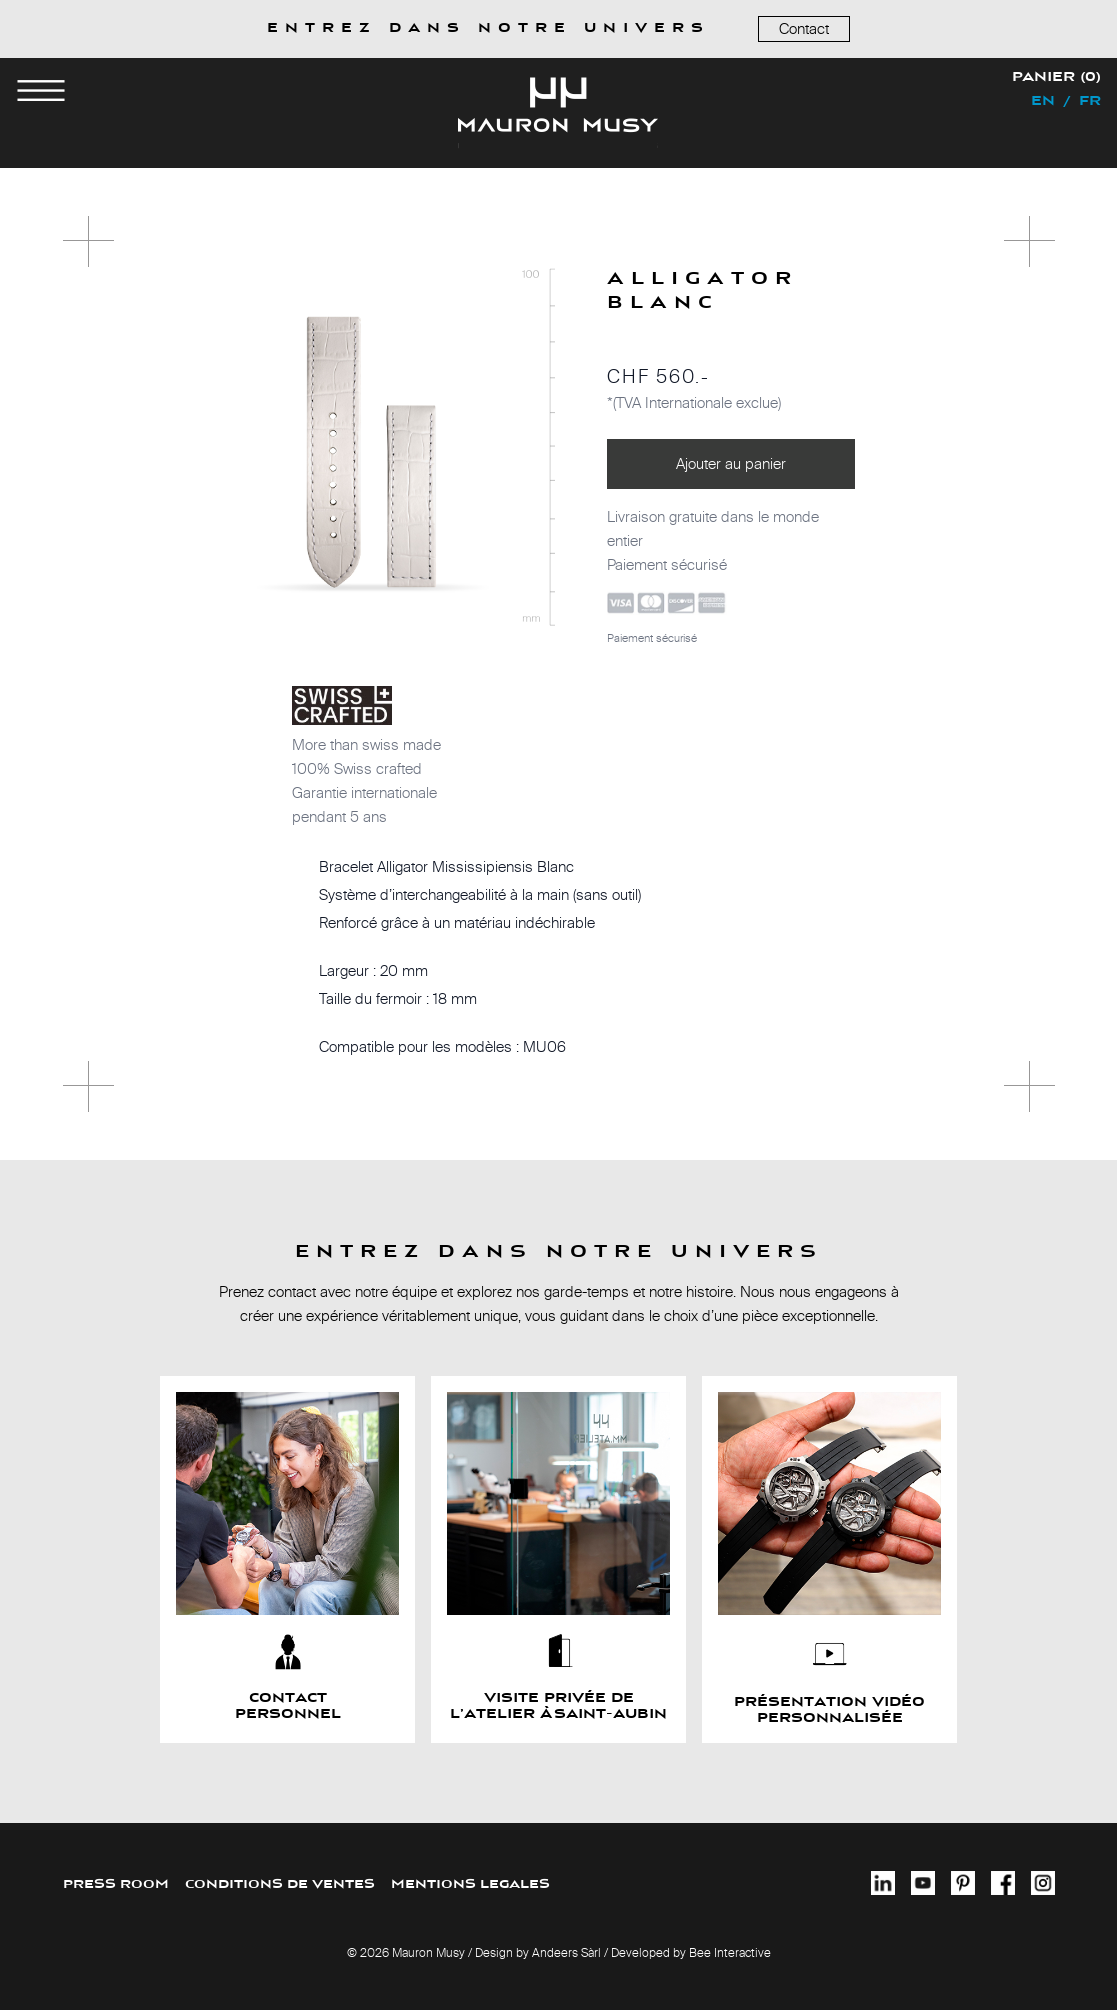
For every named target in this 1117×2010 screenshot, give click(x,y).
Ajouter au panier (731, 463)
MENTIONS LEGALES (470, 1884)
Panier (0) (1056, 78)
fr (1090, 102)
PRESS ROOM (116, 1884)
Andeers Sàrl (566, 1952)
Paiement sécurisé (652, 638)
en (1043, 102)
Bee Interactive (730, 1952)
